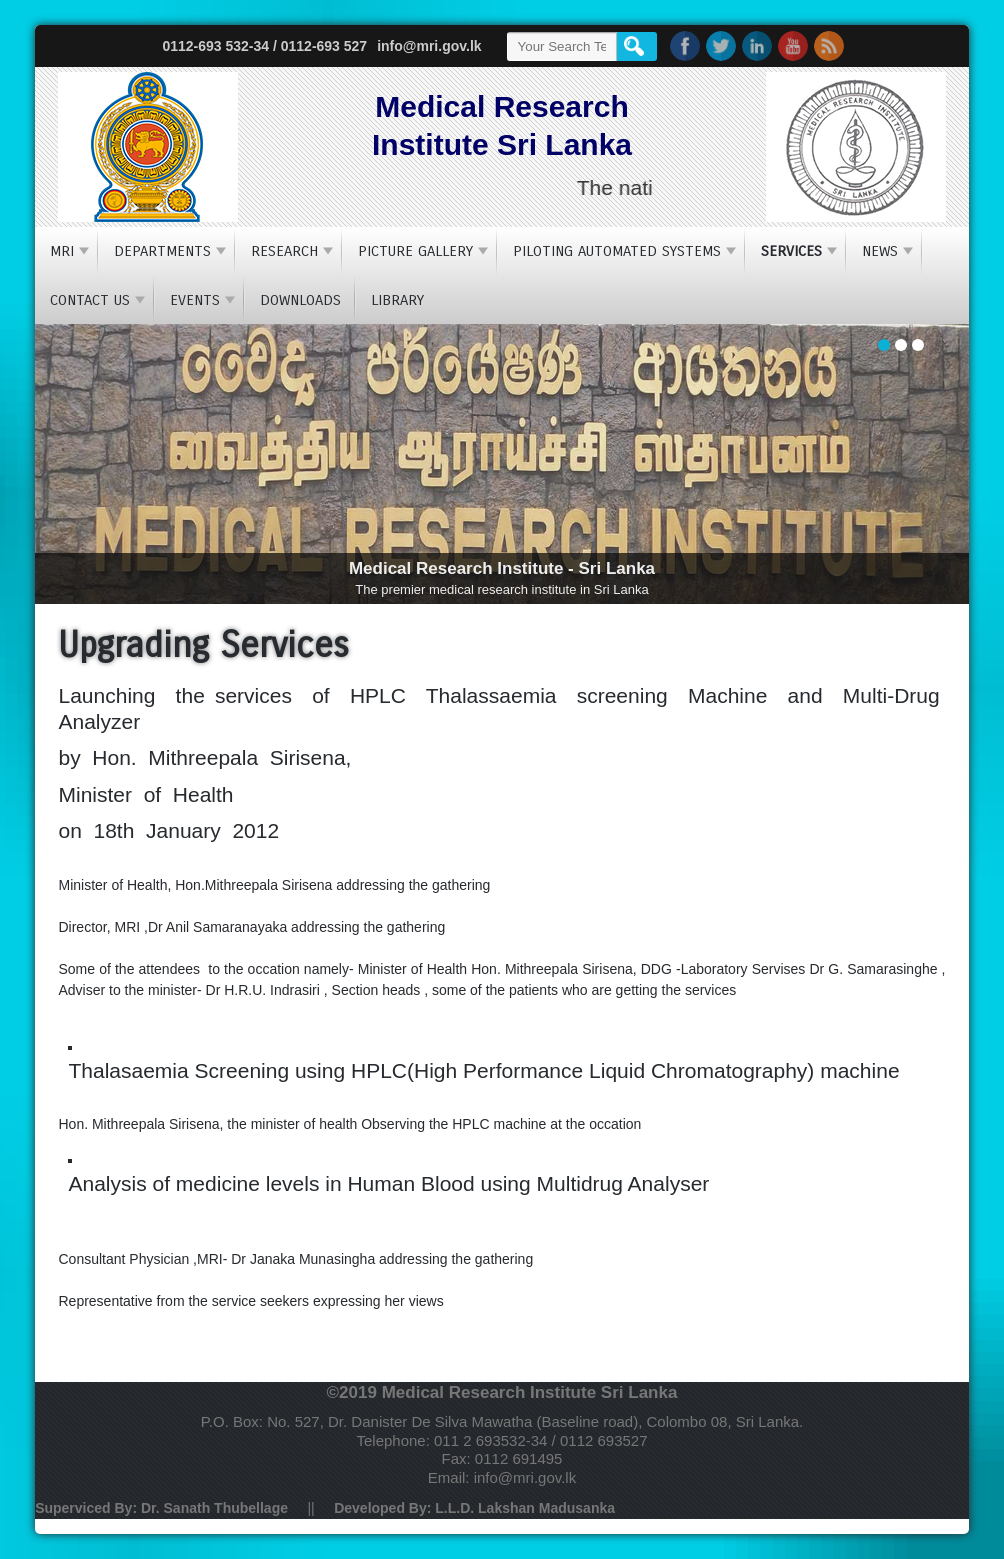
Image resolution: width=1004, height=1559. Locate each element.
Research (284, 251)
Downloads (300, 300)
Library (397, 300)
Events (195, 300)
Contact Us (90, 300)
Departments (162, 251)
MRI (62, 251)
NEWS (880, 251)
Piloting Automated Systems (617, 251)
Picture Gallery (415, 251)
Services (791, 251)
